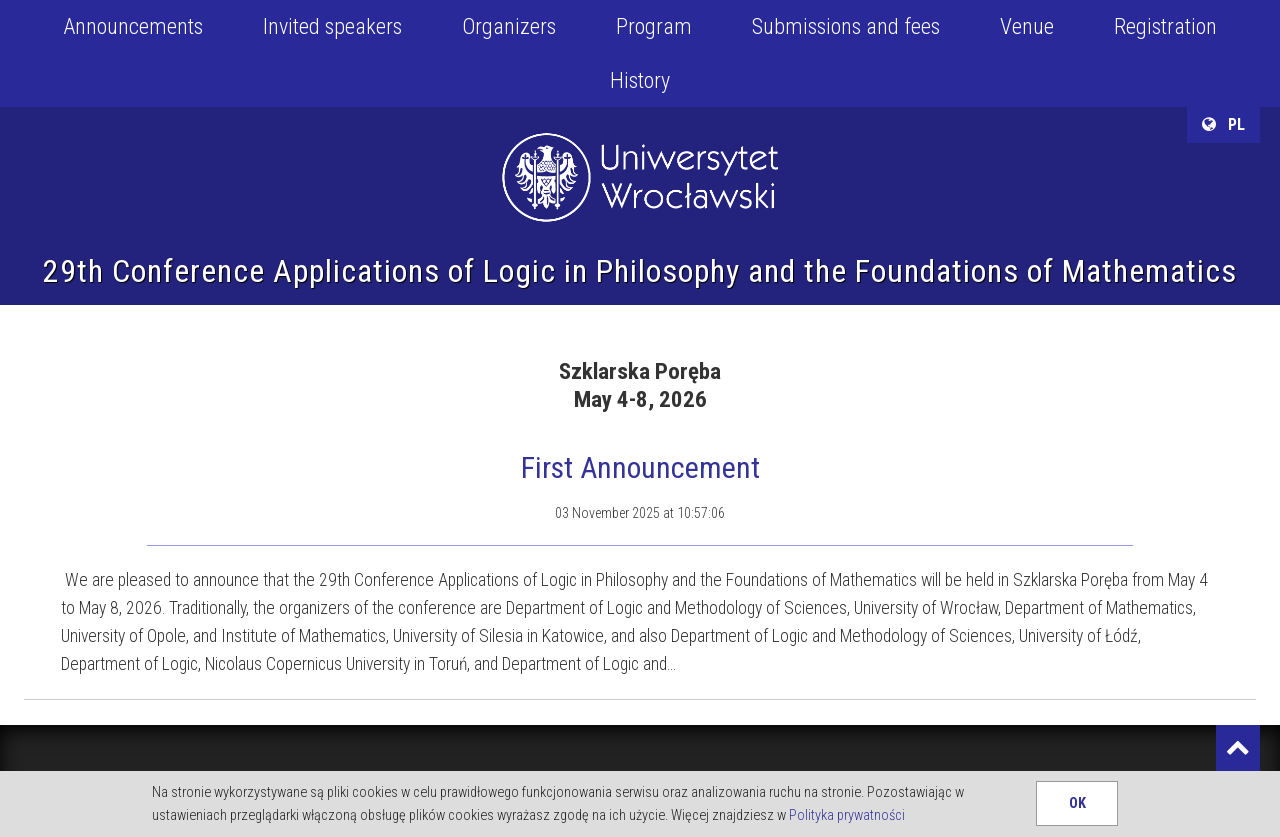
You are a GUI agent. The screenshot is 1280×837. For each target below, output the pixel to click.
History (640, 80)
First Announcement (640, 467)
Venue (1027, 26)
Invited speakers (332, 26)
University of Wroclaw (640, 152)
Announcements (133, 26)
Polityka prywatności (847, 815)
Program (654, 26)
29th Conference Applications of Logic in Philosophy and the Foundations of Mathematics (640, 271)
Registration (1165, 26)
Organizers (509, 26)
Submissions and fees (846, 26)
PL (1223, 124)
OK (1077, 803)
